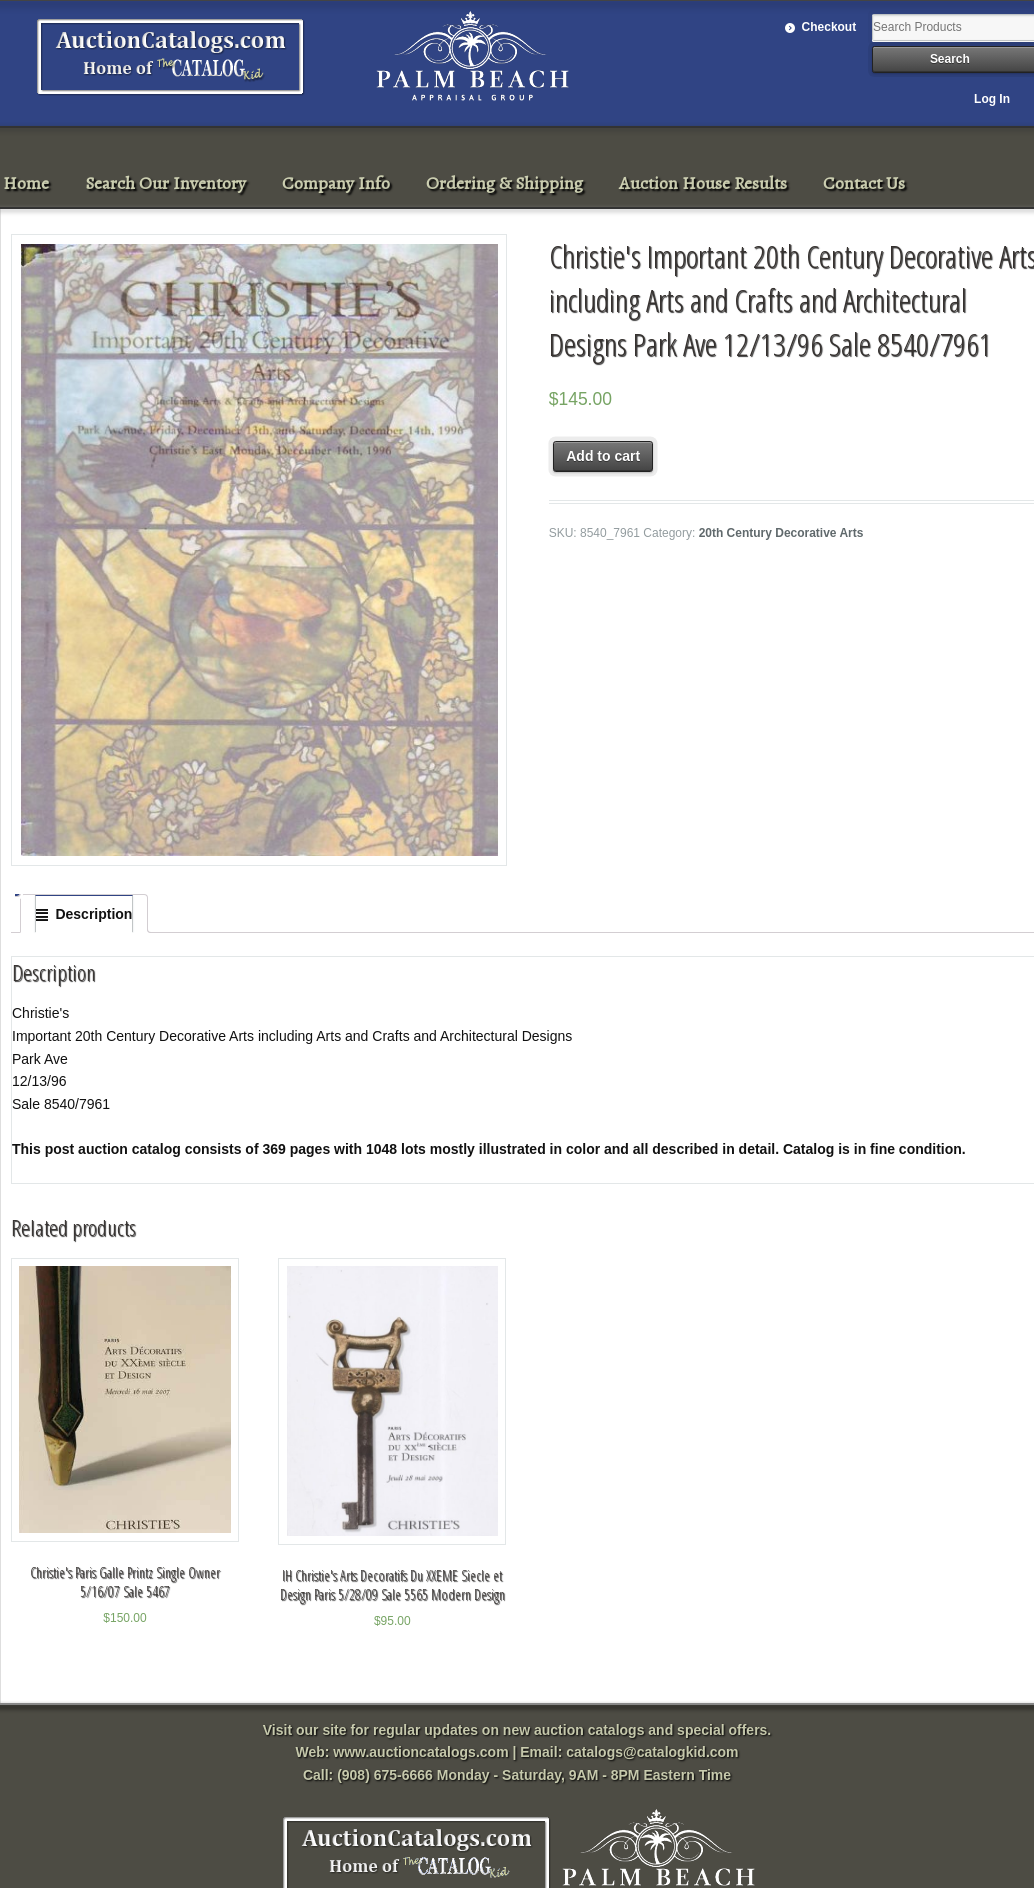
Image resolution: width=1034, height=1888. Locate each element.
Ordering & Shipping (504, 183)
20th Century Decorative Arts (781, 533)
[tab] (84, 914)
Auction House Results (703, 183)
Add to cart (603, 456)
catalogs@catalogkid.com (652, 1752)
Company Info (336, 183)
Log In (992, 99)
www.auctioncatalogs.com (420, 1752)
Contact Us (864, 183)
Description (93, 914)
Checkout (829, 27)
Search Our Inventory (165, 183)
